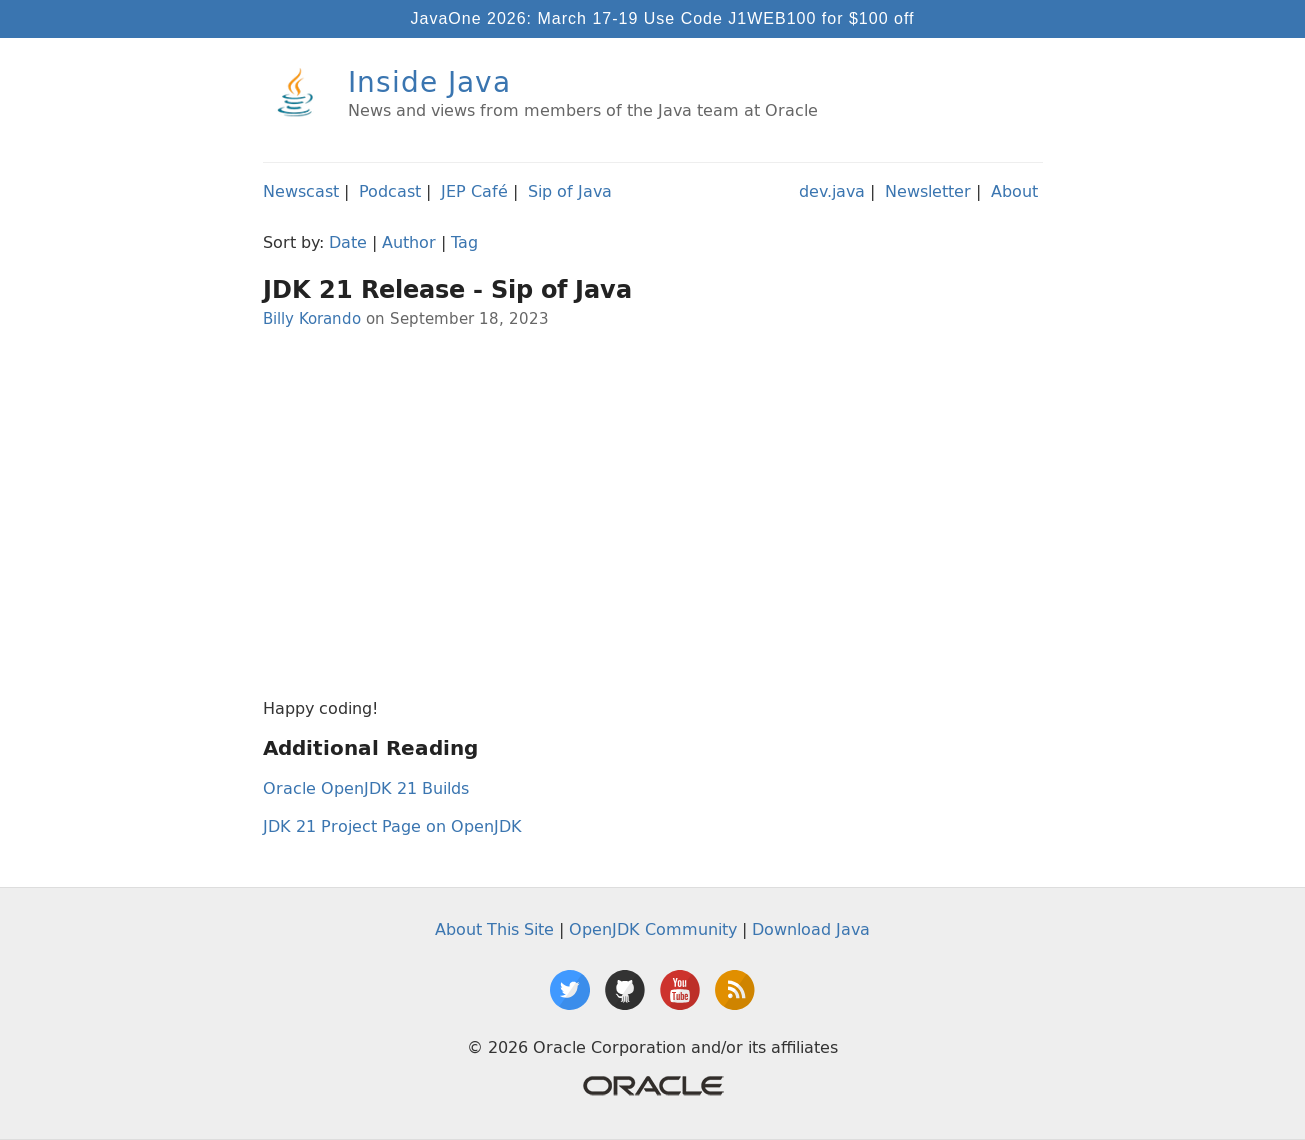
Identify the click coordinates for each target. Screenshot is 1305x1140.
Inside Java (429, 81)
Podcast (390, 191)
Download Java (811, 929)
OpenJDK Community (653, 929)
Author (409, 242)
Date (348, 242)
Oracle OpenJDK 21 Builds (366, 788)
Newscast (301, 191)
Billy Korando (312, 318)
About (1014, 191)
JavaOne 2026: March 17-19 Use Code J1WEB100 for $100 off (663, 18)
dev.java (832, 191)
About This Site (494, 929)
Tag (464, 242)
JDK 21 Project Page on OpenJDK (392, 826)
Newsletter (928, 191)
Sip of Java (570, 191)
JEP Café (474, 191)
